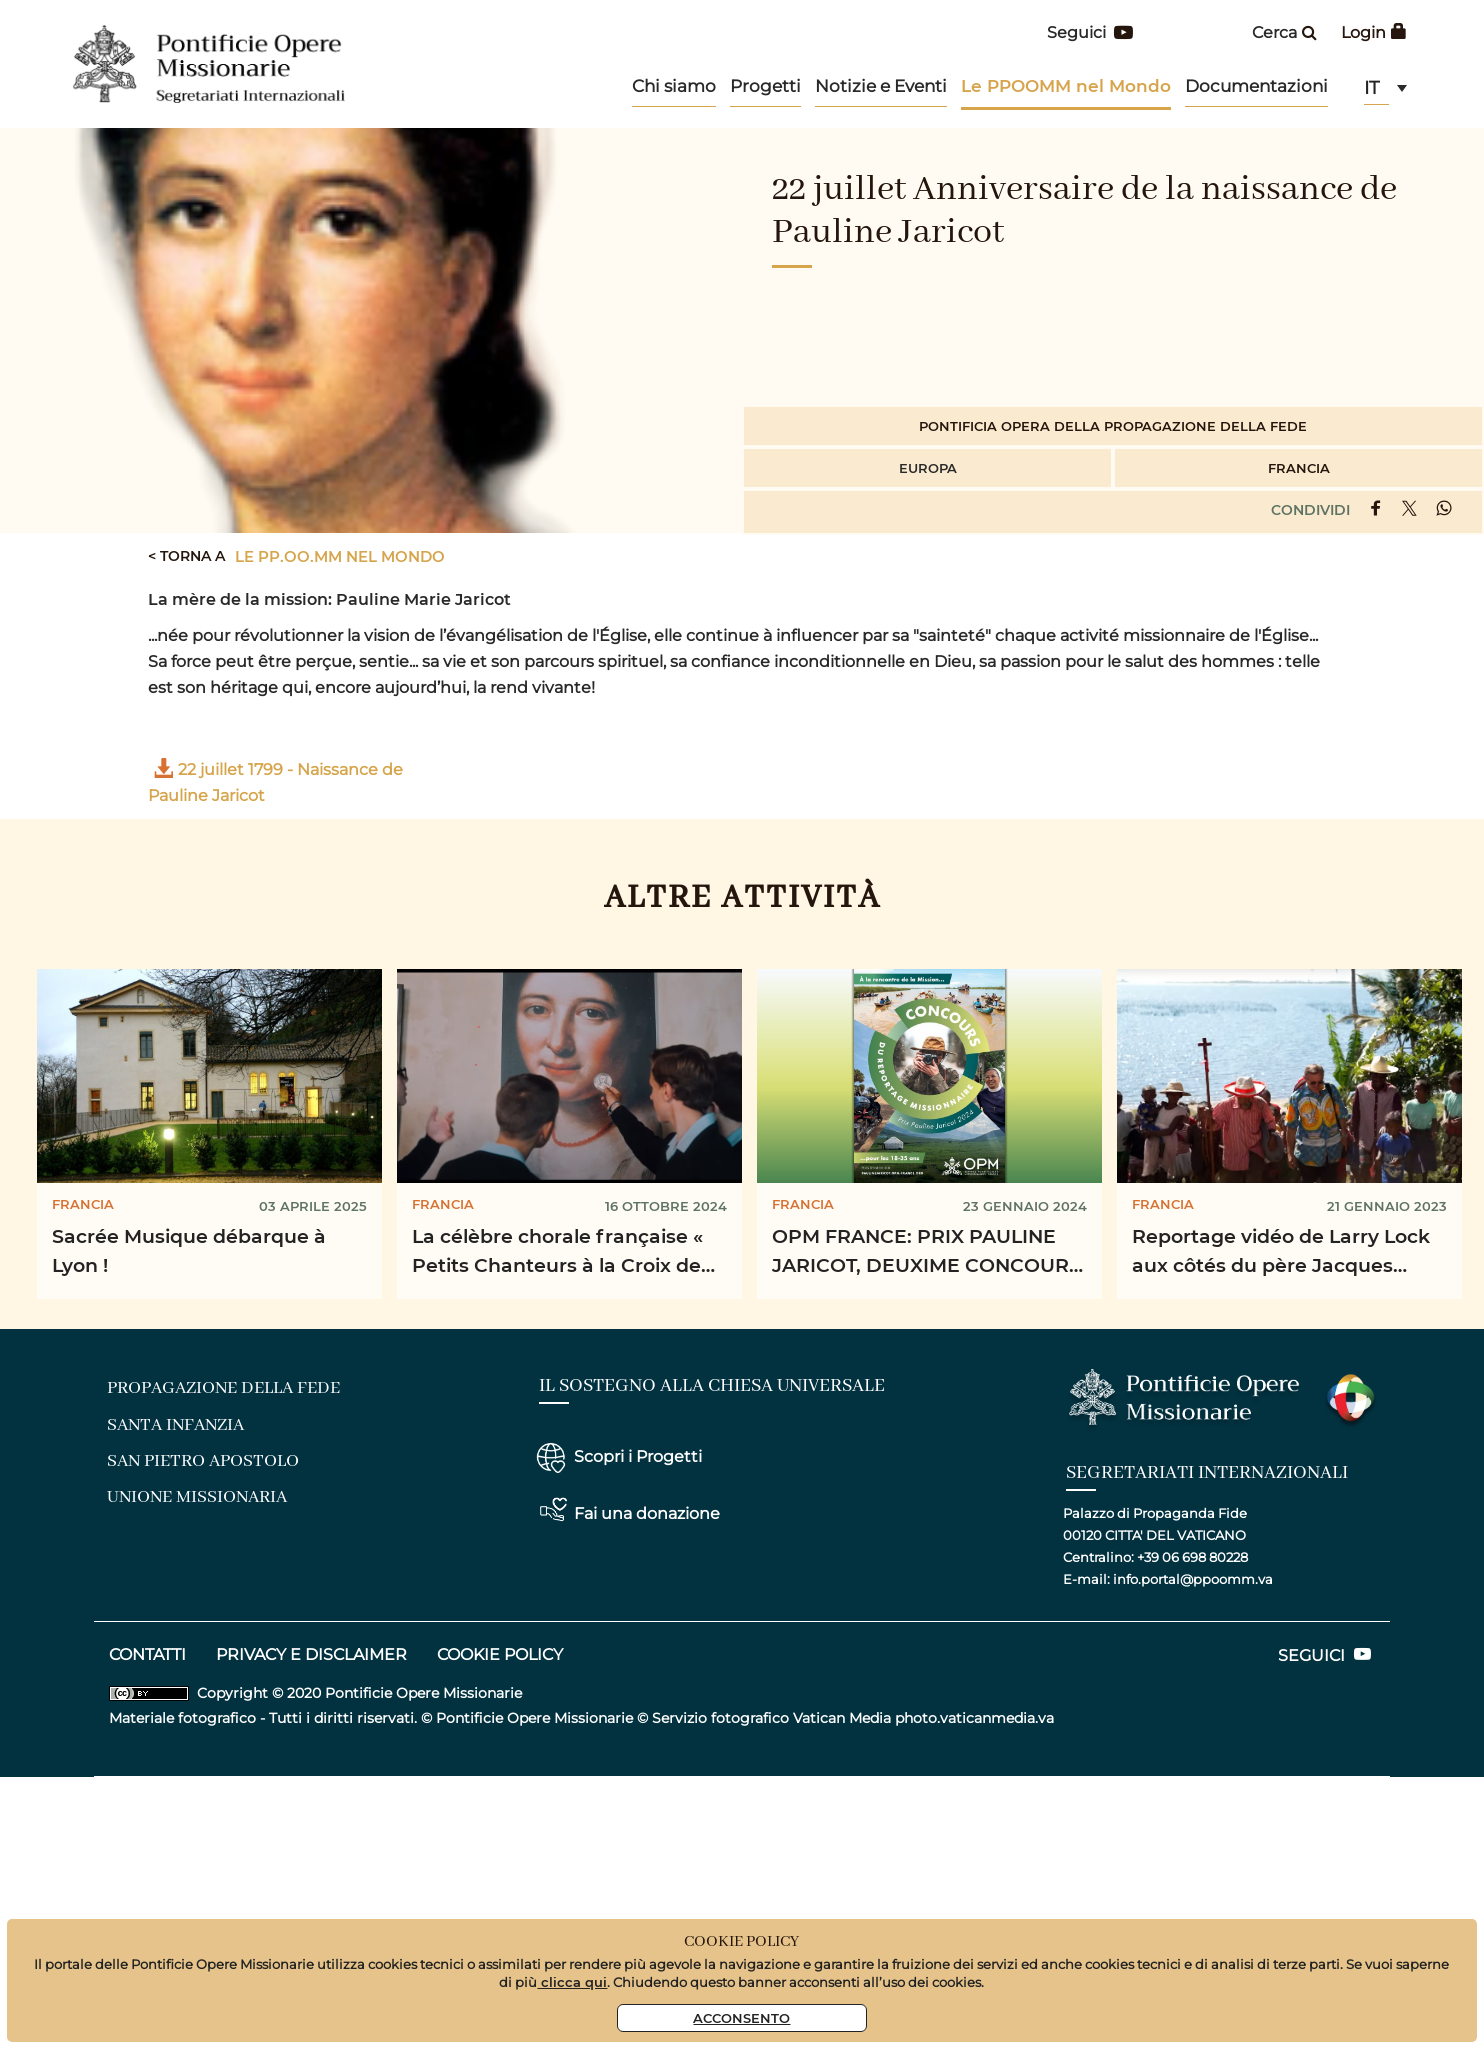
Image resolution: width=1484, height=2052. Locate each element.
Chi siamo (674, 86)
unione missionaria (197, 1497)
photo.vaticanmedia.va (974, 1718)
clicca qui (572, 1981)
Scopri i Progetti (638, 1456)
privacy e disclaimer (311, 1654)
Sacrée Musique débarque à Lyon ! (189, 1250)
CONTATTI (147, 1654)
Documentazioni (1256, 86)
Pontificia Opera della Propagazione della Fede (1113, 425)
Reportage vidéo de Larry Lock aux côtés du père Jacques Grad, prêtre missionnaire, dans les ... (1285, 1253)
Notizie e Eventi (881, 86)
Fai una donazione (647, 1513)
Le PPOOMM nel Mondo (1066, 85)
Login (1374, 32)
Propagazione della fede (223, 1388)
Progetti (765, 86)
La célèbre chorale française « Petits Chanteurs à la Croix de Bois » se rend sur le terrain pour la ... (569, 1253)
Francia (1299, 467)
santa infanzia (175, 1425)
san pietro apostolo (203, 1461)
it (1371, 88)
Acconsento (741, 2017)
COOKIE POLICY (500, 1654)
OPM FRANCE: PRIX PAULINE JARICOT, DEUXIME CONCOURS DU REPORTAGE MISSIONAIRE (926, 1253)
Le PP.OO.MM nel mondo (340, 556)
